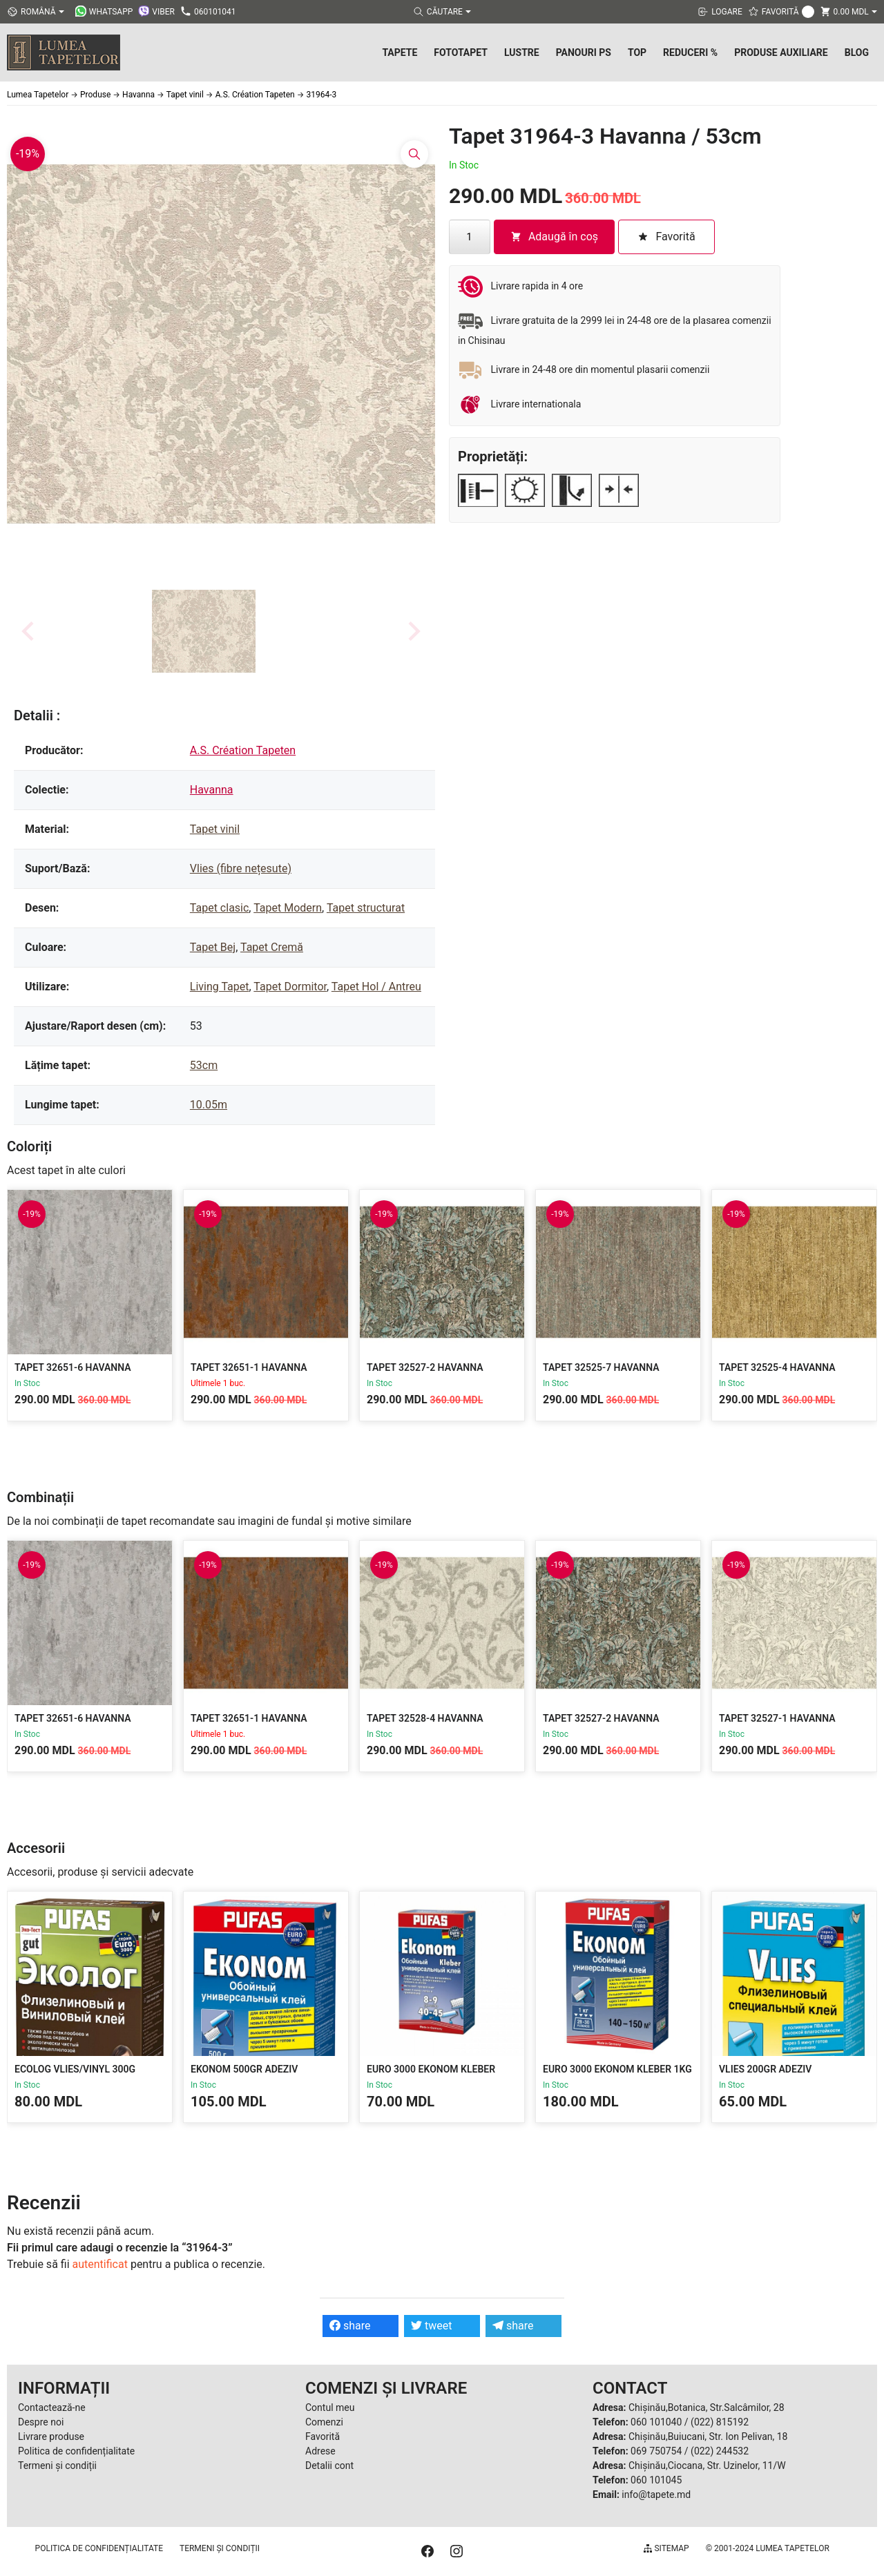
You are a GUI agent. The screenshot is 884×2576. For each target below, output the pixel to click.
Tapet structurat (366, 907)
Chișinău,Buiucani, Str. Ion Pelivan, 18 (707, 2436)
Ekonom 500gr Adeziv (244, 2069)
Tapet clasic (219, 907)
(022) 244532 (720, 2451)
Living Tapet (219, 986)
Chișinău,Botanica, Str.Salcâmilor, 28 (706, 2407)
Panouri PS (583, 52)
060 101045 (656, 2480)
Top (637, 52)
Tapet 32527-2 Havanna (425, 1367)
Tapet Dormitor (290, 986)
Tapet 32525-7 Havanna (601, 1367)
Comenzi (324, 2422)
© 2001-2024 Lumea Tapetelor (767, 2548)
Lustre (521, 52)
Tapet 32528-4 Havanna (425, 1718)
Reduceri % (690, 52)
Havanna (211, 789)
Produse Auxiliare (781, 52)
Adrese (320, 2451)
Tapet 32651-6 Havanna (73, 1367)
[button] (204, 631)
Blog (857, 52)
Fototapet (461, 52)
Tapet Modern (287, 907)
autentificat (100, 2264)
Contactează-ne (52, 2407)
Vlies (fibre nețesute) (240, 868)
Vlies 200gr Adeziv (765, 2069)
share (350, 2325)
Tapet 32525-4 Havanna (777, 1367)
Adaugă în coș (554, 236)
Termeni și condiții (57, 2465)
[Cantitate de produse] (469, 237)
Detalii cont (329, 2465)
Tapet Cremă (271, 947)
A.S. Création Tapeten (243, 750)
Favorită (322, 2436)
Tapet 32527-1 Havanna (777, 1718)
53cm (204, 1065)
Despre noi (41, 2422)
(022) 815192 (720, 2422)
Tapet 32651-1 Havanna (249, 1367)
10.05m (208, 1104)
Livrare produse (51, 2436)
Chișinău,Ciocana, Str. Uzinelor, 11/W (707, 2465)
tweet (431, 2325)
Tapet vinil (215, 829)
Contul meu (329, 2407)
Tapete (399, 52)
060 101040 (656, 2422)
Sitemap (666, 2548)
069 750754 (656, 2451)
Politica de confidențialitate (76, 2451)
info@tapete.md (656, 2494)
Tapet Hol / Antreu (376, 986)
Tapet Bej (213, 947)
